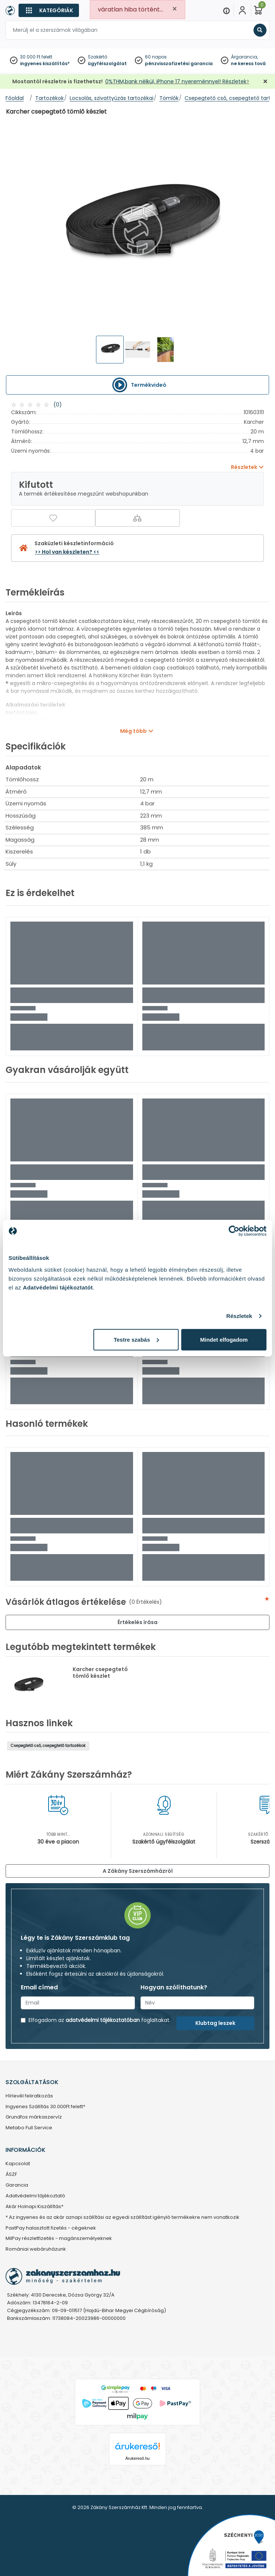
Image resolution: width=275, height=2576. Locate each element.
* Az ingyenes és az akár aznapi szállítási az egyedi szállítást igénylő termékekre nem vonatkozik (122, 2217)
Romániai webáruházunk (36, 2249)
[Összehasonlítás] (137, 518)
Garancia (17, 2185)
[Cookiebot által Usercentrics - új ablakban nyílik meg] (234, 1231)
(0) (57, 404)
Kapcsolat (18, 2164)
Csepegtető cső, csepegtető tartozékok (48, 1745)
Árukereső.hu (137, 2458)
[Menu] (226, 10)
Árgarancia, (244, 57)
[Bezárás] (265, 81)
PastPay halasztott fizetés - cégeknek (51, 2228)
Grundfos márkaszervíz (34, 2117)
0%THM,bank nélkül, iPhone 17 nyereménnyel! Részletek (175, 81)
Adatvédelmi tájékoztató (35, 2196)
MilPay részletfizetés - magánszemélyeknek (59, 2238)
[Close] (174, 9)
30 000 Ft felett (36, 57)
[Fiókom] (242, 10)
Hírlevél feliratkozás (29, 2096)
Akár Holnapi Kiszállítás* (34, 2207)
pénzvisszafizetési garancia (179, 63)
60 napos (156, 57)
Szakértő (97, 57)
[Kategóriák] (49, 10)
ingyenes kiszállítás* (45, 63)
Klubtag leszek (215, 2023)
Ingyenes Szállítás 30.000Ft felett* (45, 2107)
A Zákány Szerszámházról (138, 1871)
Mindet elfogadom (224, 1339)
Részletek (239, 1316)
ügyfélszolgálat (107, 63)
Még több (133, 731)
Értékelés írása (137, 1622)
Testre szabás (136, 1339)
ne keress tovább (251, 63)
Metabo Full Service (29, 2128)
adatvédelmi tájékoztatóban (103, 2020)
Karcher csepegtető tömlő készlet (100, 1672)
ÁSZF (11, 2174)
